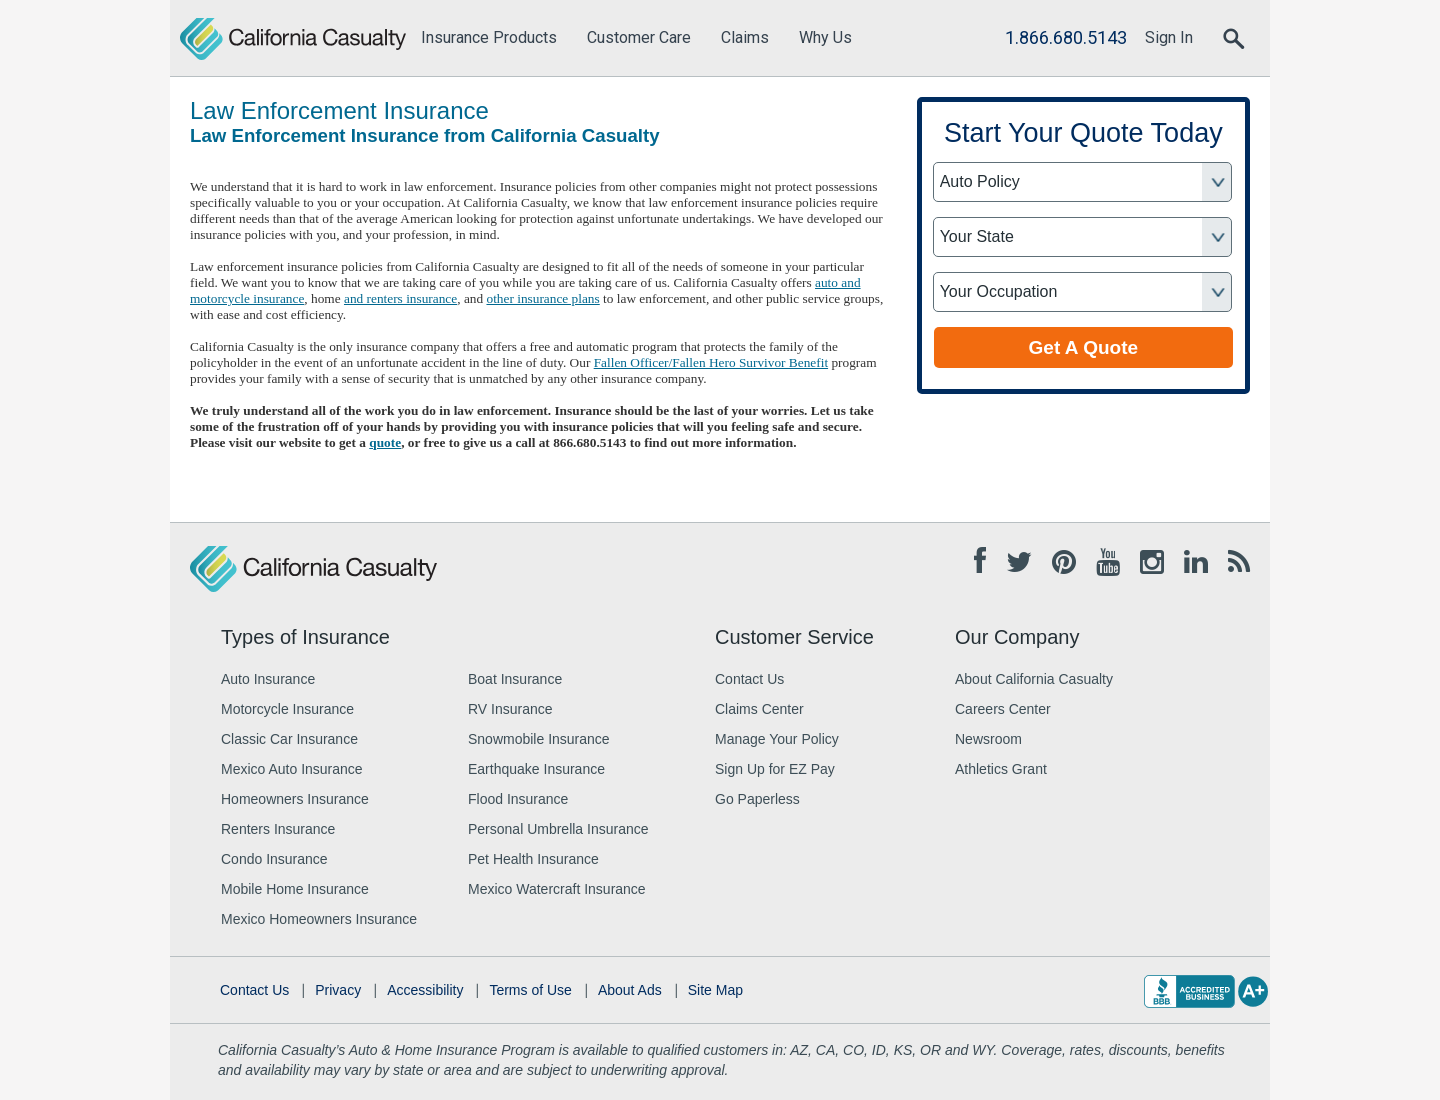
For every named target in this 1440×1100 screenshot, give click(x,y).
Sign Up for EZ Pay (775, 769)
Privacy (338, 990)
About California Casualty (1034, 679)
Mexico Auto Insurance (292, 769)
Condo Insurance (274, 859)
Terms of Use (530, 990)
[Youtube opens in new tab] (1108, 563)
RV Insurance (510, 709)
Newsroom (988, 739)
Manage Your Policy (777, 739)
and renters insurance (400, 298)
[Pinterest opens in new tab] (1064, 563)
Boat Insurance (515, 679)
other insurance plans (542, 298)
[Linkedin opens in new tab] (1196, 563)
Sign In (1169, 37)
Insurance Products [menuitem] (489, 37)
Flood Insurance (518, 799)
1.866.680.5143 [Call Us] (1066, 37)
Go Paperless (757, 799)
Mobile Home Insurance (295, 889)
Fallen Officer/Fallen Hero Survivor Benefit (711, 362)
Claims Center (759, 709)
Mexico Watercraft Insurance (557, 889)
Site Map (715, 990)
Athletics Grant (1001, 769)
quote (385, 442)
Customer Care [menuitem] (639, 37)
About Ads (630, 990)
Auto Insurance (268, 679)
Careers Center (1003, 709)
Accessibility (425, 990)
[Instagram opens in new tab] (1152, 563)
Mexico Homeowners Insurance (319, 919)
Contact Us (749, 679)
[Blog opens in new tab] (1239, 563)
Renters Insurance (278, 829)
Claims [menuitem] (745, 37)
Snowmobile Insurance (539, 739)
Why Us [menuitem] (825, 37)
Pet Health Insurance (533, 859)
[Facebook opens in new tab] (980, 561)
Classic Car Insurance (289, 739)
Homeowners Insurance (295, 799)
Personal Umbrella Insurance (558, 829)
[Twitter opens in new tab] (1019, 563)
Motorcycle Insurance (287, 709)
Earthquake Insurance (536, 769)
